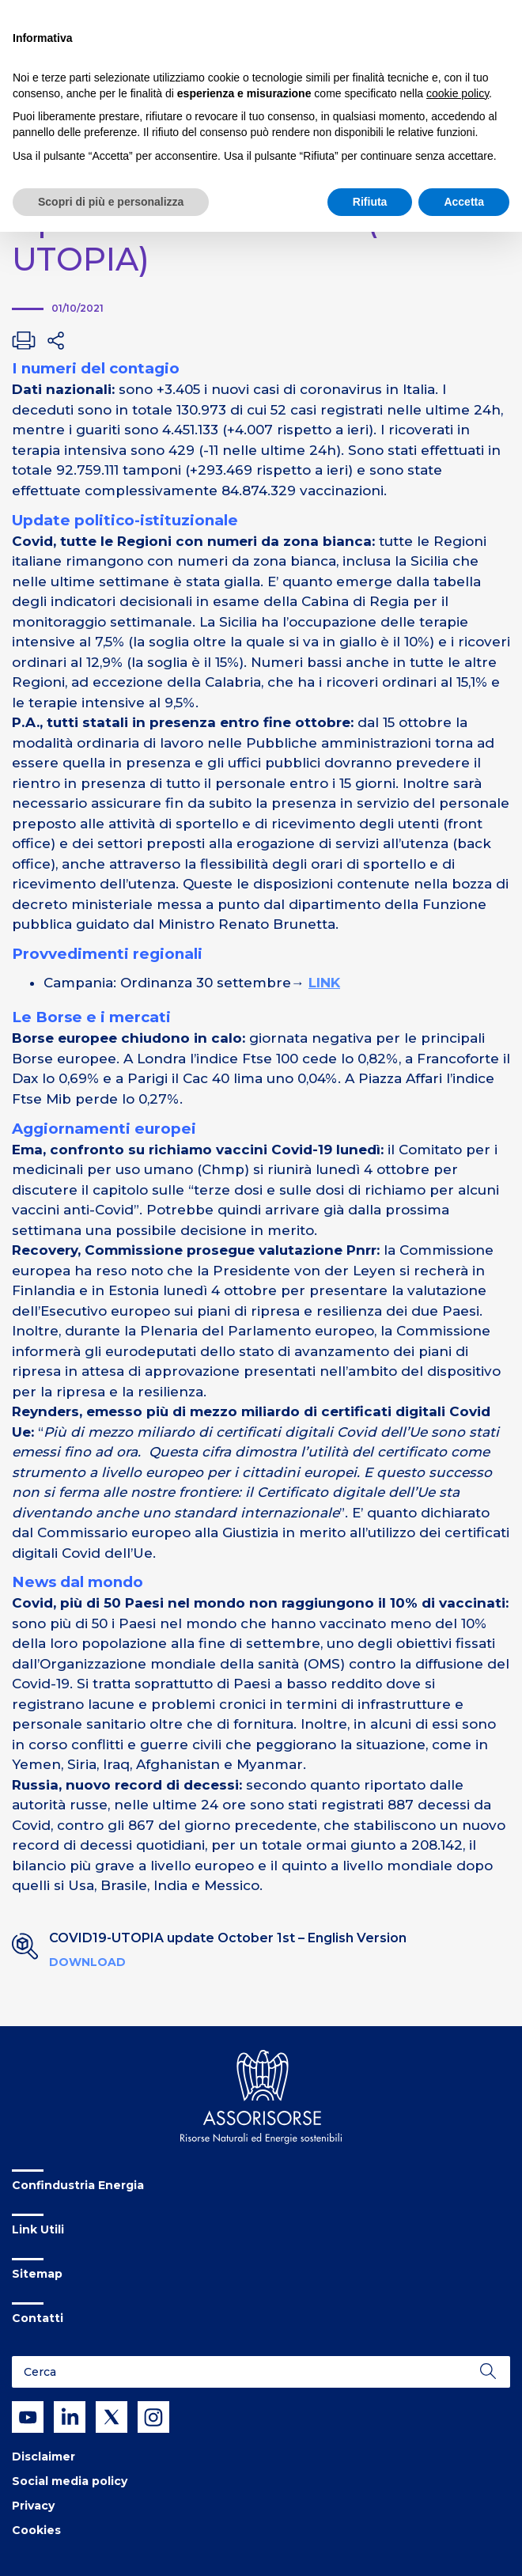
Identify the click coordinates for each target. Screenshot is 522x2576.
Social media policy (69, 2481)
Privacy (33, 2505)
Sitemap (37, 2274)
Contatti (37, 2318)
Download (87, 1962)
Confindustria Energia (78, 2185)
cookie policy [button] (457, 93)
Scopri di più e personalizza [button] (110, 201)
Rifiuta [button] (370, 201)
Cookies (36, 2530)
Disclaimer (43, 2456)
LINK (324, 983)
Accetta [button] (464, 201)
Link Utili (38, 2229)
